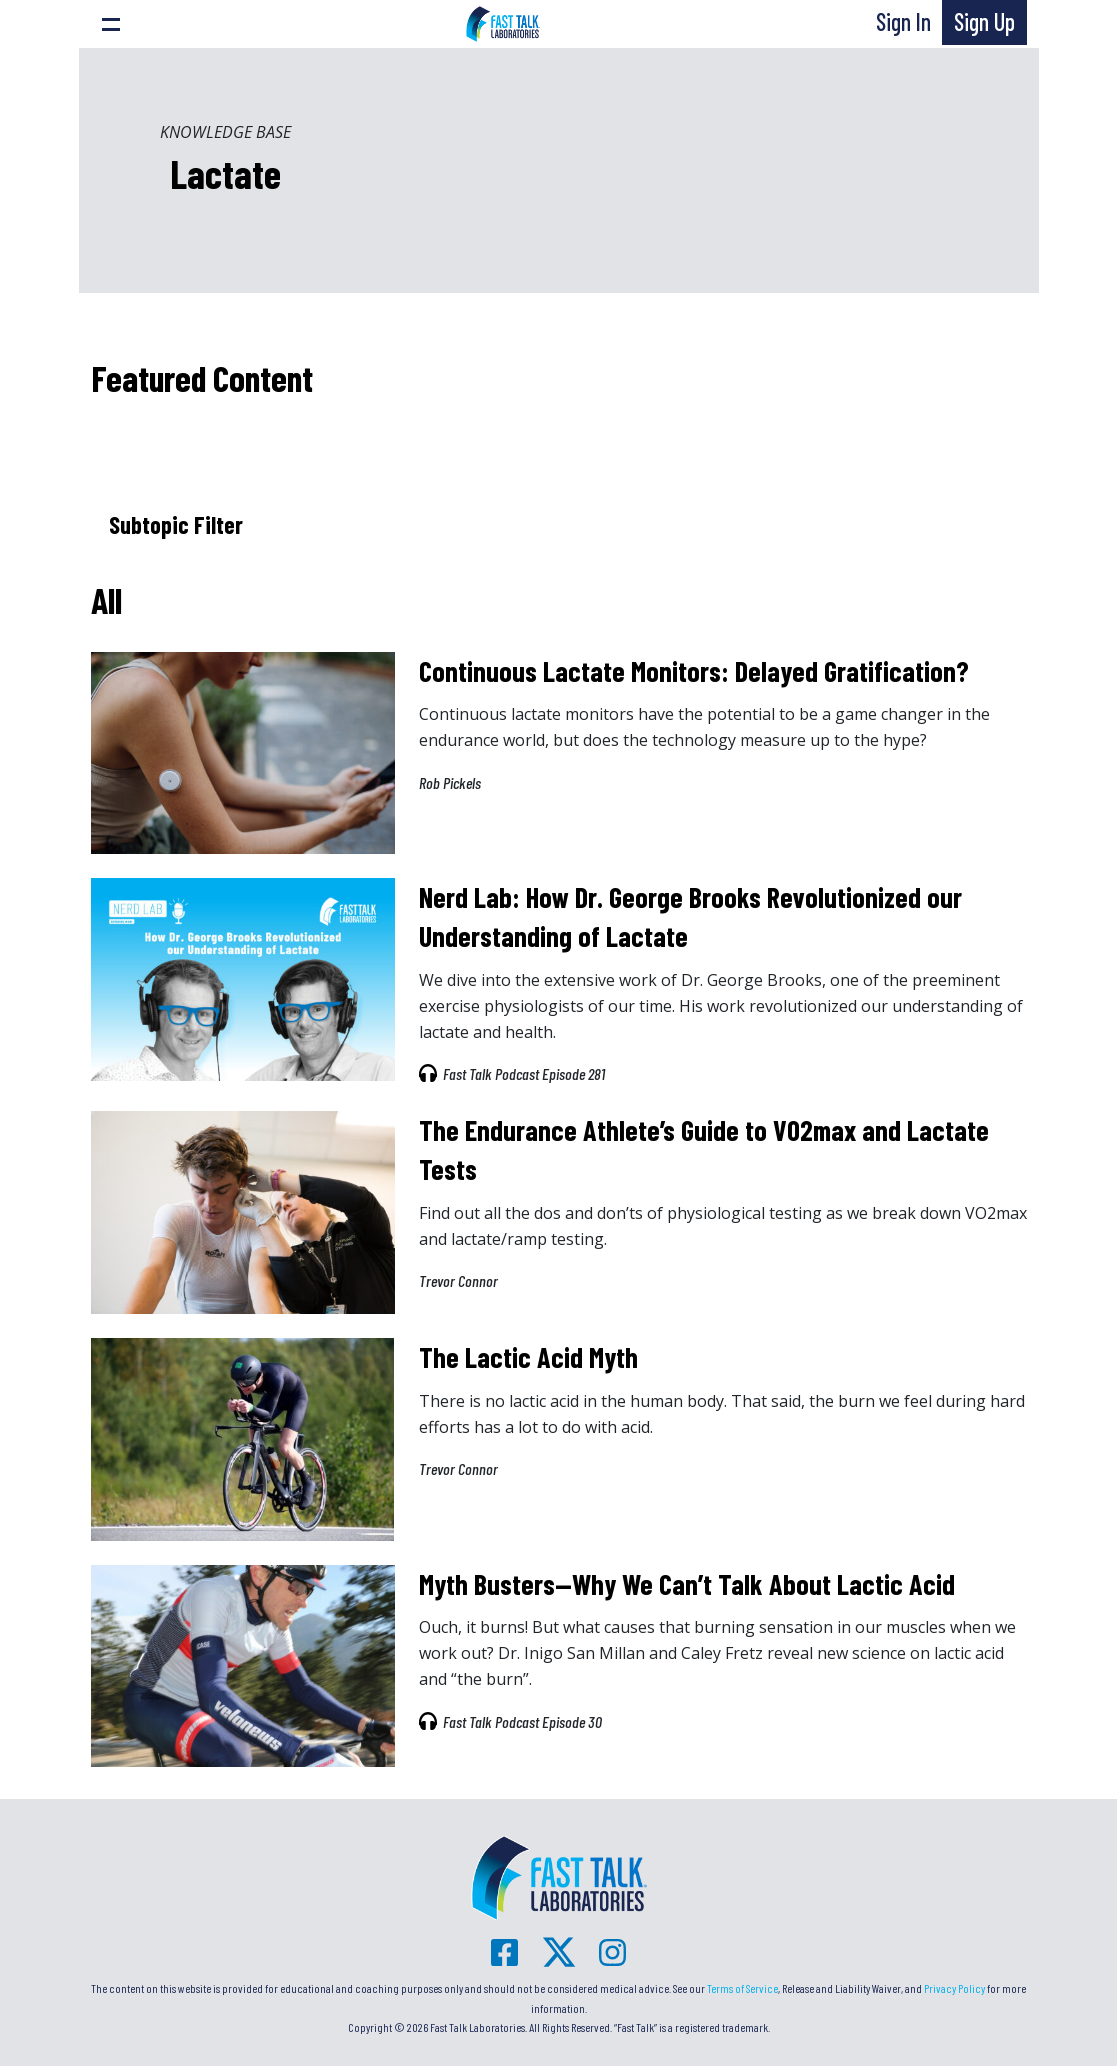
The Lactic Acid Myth (528, 1357)
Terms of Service (742, 1988)
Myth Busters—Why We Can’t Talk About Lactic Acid (687, 1584)
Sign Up (984, 21)
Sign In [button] (903, 21)
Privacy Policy (954, 1988)
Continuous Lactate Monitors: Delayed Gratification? (694, 671)
